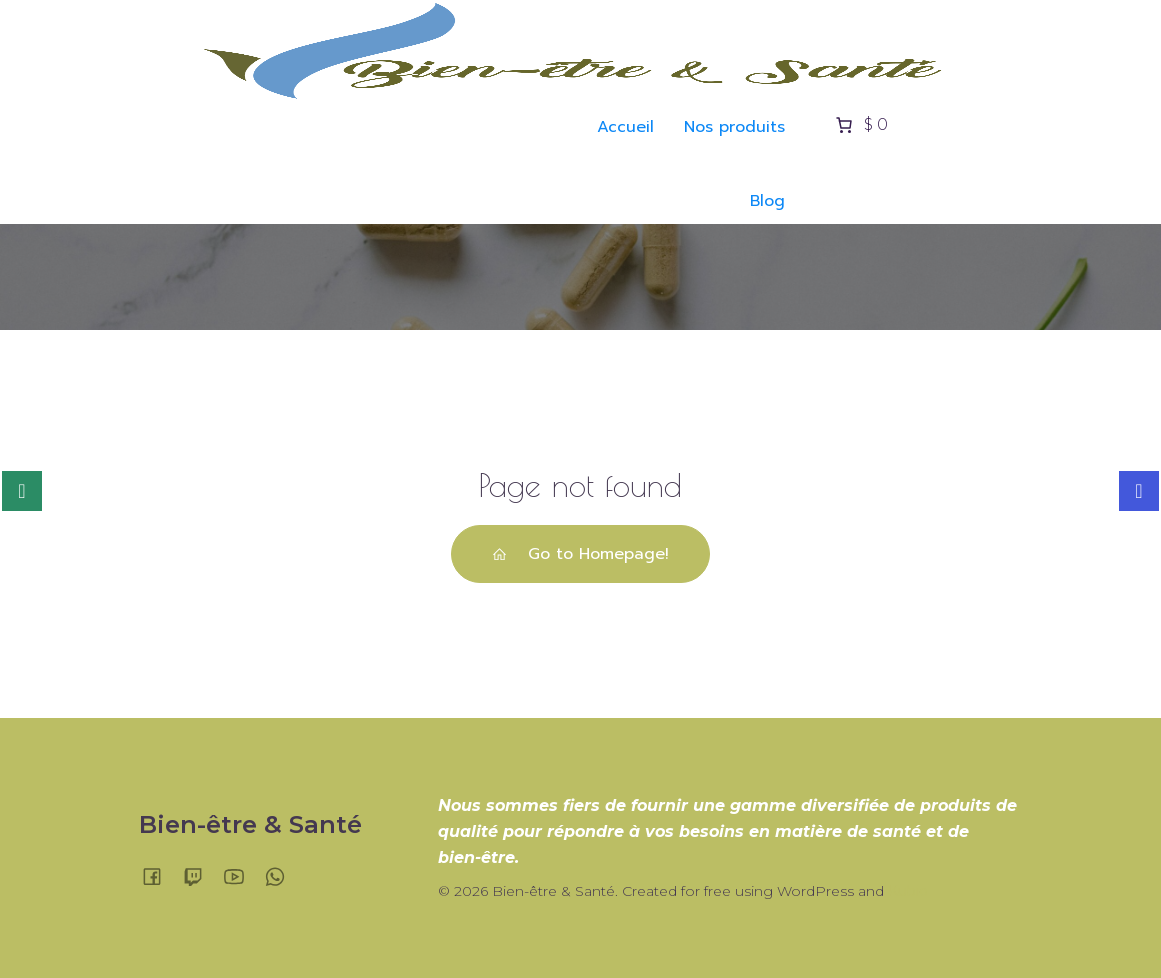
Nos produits (734, 127)
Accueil (625, 127)
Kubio (908, 891)
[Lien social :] (159, 876)
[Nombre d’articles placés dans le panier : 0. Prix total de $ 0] (860, 125)
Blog (767, 201)
